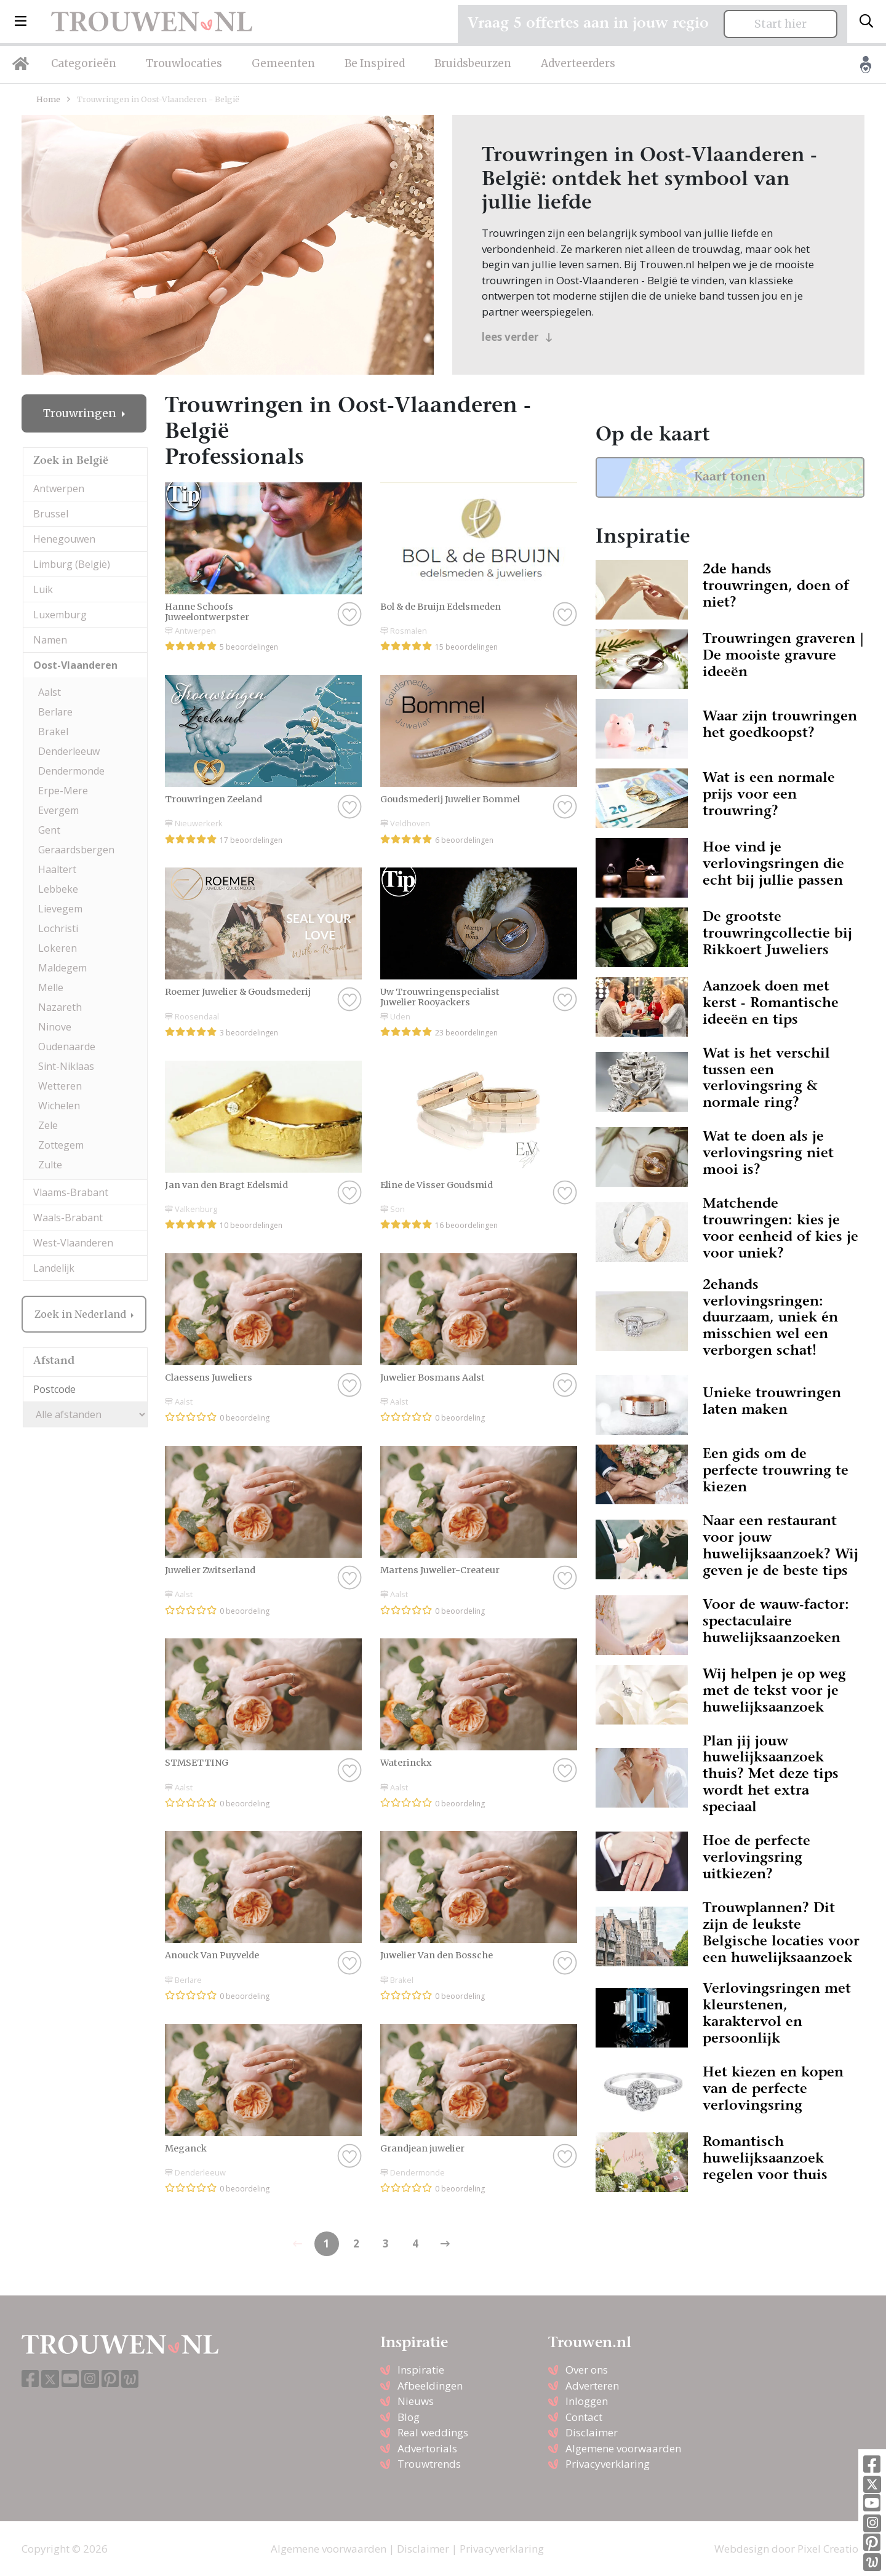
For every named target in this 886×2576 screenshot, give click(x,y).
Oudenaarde (66, 1046)
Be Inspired (375, 63)
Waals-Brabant (68, 1217)
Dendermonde (71, 771)
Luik (43, 589)
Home (48, 99)
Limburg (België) (71, 564)
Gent (49, 830)
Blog (408, 2417)
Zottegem (61, 1145)
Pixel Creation (830, 2549)
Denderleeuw (69, 751)
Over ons (586, 2370)
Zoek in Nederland (81, 1314)
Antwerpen (58, 488)
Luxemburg (60, 614)
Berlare (55, 712)
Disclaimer (591, 2432)
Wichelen (59, 1105)
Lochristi (58, 928)
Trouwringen (81, 413)
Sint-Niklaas (66, 1066)
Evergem (58, 810)
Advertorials (427, 2448)
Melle (50, 987)
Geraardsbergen (76, 849)
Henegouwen (64, 539)
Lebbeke (58, 889)
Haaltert (57, 869)
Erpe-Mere (63, 790)
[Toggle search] (866, 21)
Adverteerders (578, 63)
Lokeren (57, 948)
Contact (583, 2417)
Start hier (780, 24)
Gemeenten (283, 63)
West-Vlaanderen (73, 1243)
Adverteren (592, 2386)
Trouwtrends (429, 2464)
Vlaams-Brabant (70, 1192)
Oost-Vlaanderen (75, 665)
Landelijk (53, 1268)
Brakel (53, 731)
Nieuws (415, 2401)
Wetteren (60, 1086)
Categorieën (83, 63)
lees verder (517, 337)
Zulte (50, 1164)
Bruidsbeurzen (472, 63)
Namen (50, 640)
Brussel (50, 513)
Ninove (54, 1027)
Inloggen (586, 2401)
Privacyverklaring (607, 2464)
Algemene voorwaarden (623, 2448)
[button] (20, 21)
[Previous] (445, 2243)
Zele (48, 1125)
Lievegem (60, 908)
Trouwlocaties (184, 63)
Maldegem (62, 968)
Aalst (49, 692)
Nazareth (60, 1007)
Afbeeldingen (430, 2386)
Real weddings (432, 2432)
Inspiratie (420, 2370)
